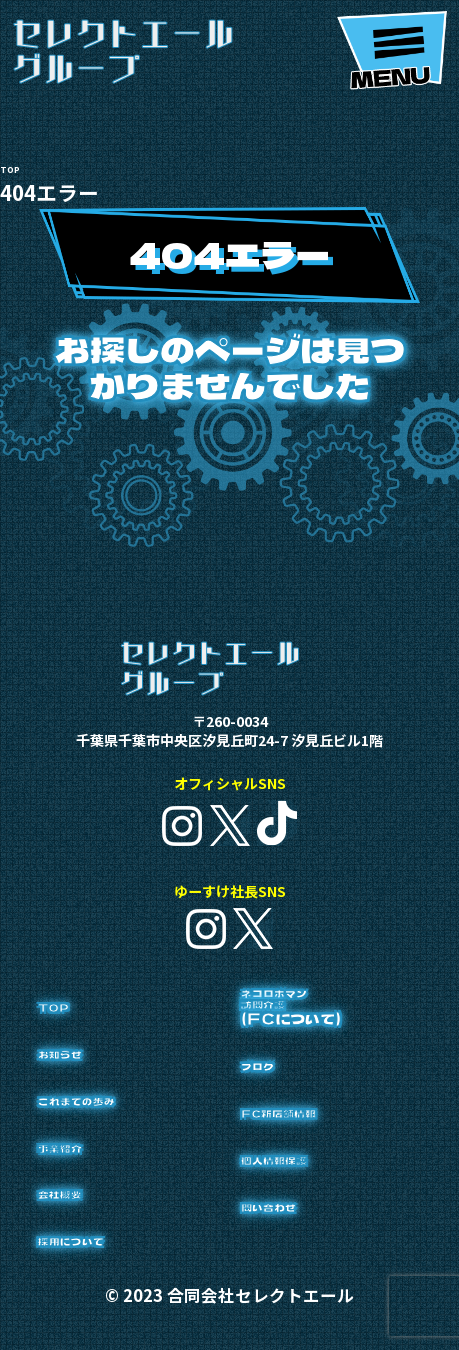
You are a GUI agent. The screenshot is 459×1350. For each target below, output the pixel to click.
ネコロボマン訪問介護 (316, 1053)
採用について (113, 1265)
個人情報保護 (316, 1213)
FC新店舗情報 (326, 1167)
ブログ (278, 1120)
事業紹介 (88, 1172)
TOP (72, 1032)
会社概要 (88, 1219)
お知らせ (88, 1078)
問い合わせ (303, 1260)
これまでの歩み (125, 1125)
